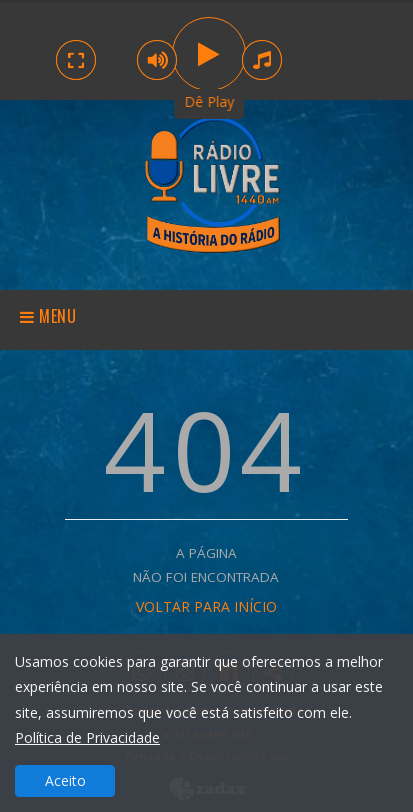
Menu (48, 316)
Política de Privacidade (87, 737)
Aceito (65, 780)
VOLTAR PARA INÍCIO (206, 606)
